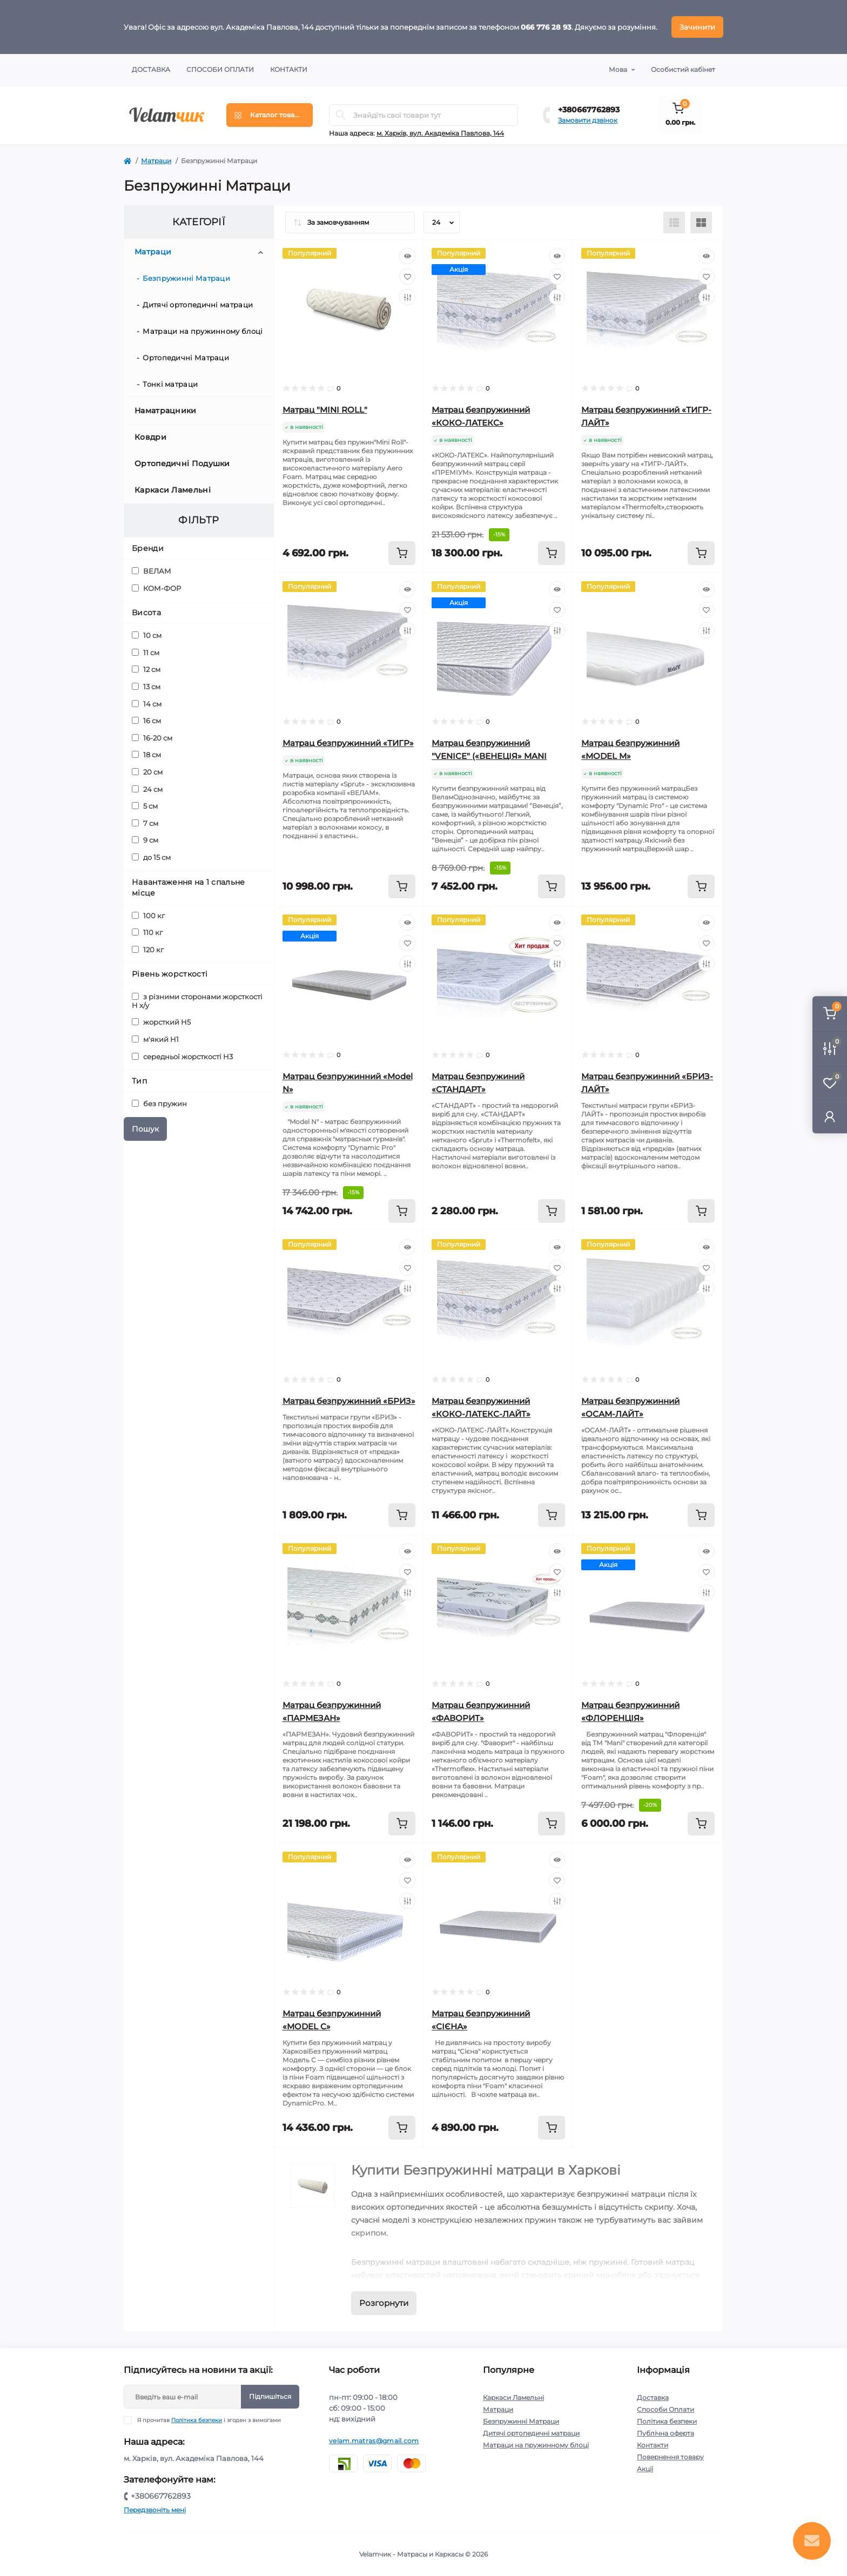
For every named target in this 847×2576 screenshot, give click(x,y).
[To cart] (401, 553)
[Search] (341, 115)
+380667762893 (589, 110)
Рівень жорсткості (169, 974)
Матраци (156, 161)
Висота (146, 612)
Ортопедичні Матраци (186, 357)
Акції (645, 2469)
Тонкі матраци (170, 384)
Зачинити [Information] (697, 27)
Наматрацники (166, 410)
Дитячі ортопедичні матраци (198, 304)
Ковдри (150, 437)
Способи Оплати (220, 69)
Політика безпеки (196, 2420)
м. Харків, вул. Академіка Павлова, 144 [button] (440, 133)
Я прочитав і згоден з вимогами (209, 2420)
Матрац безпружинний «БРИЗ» (349, 1401)
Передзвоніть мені (155, 2510)
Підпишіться (270, 2396)
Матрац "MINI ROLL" (325, 410)
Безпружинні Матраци (186, 278)
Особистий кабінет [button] (683, 69)
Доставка (151, 69)
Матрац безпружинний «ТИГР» (348, 743)
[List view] (674, 222)
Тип (139, 1081)
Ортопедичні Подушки (182, 463)
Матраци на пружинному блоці (203, 331)
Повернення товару (670, 2457)
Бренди (148, 548)
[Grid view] (701, 222)
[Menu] (269, 115)
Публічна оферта (665, 2433)
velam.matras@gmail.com (374, 2441)
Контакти (288, 69)
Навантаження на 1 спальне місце (188, 887)
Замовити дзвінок (587, 120)
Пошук (145, 1129)
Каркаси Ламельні (173, 490)
